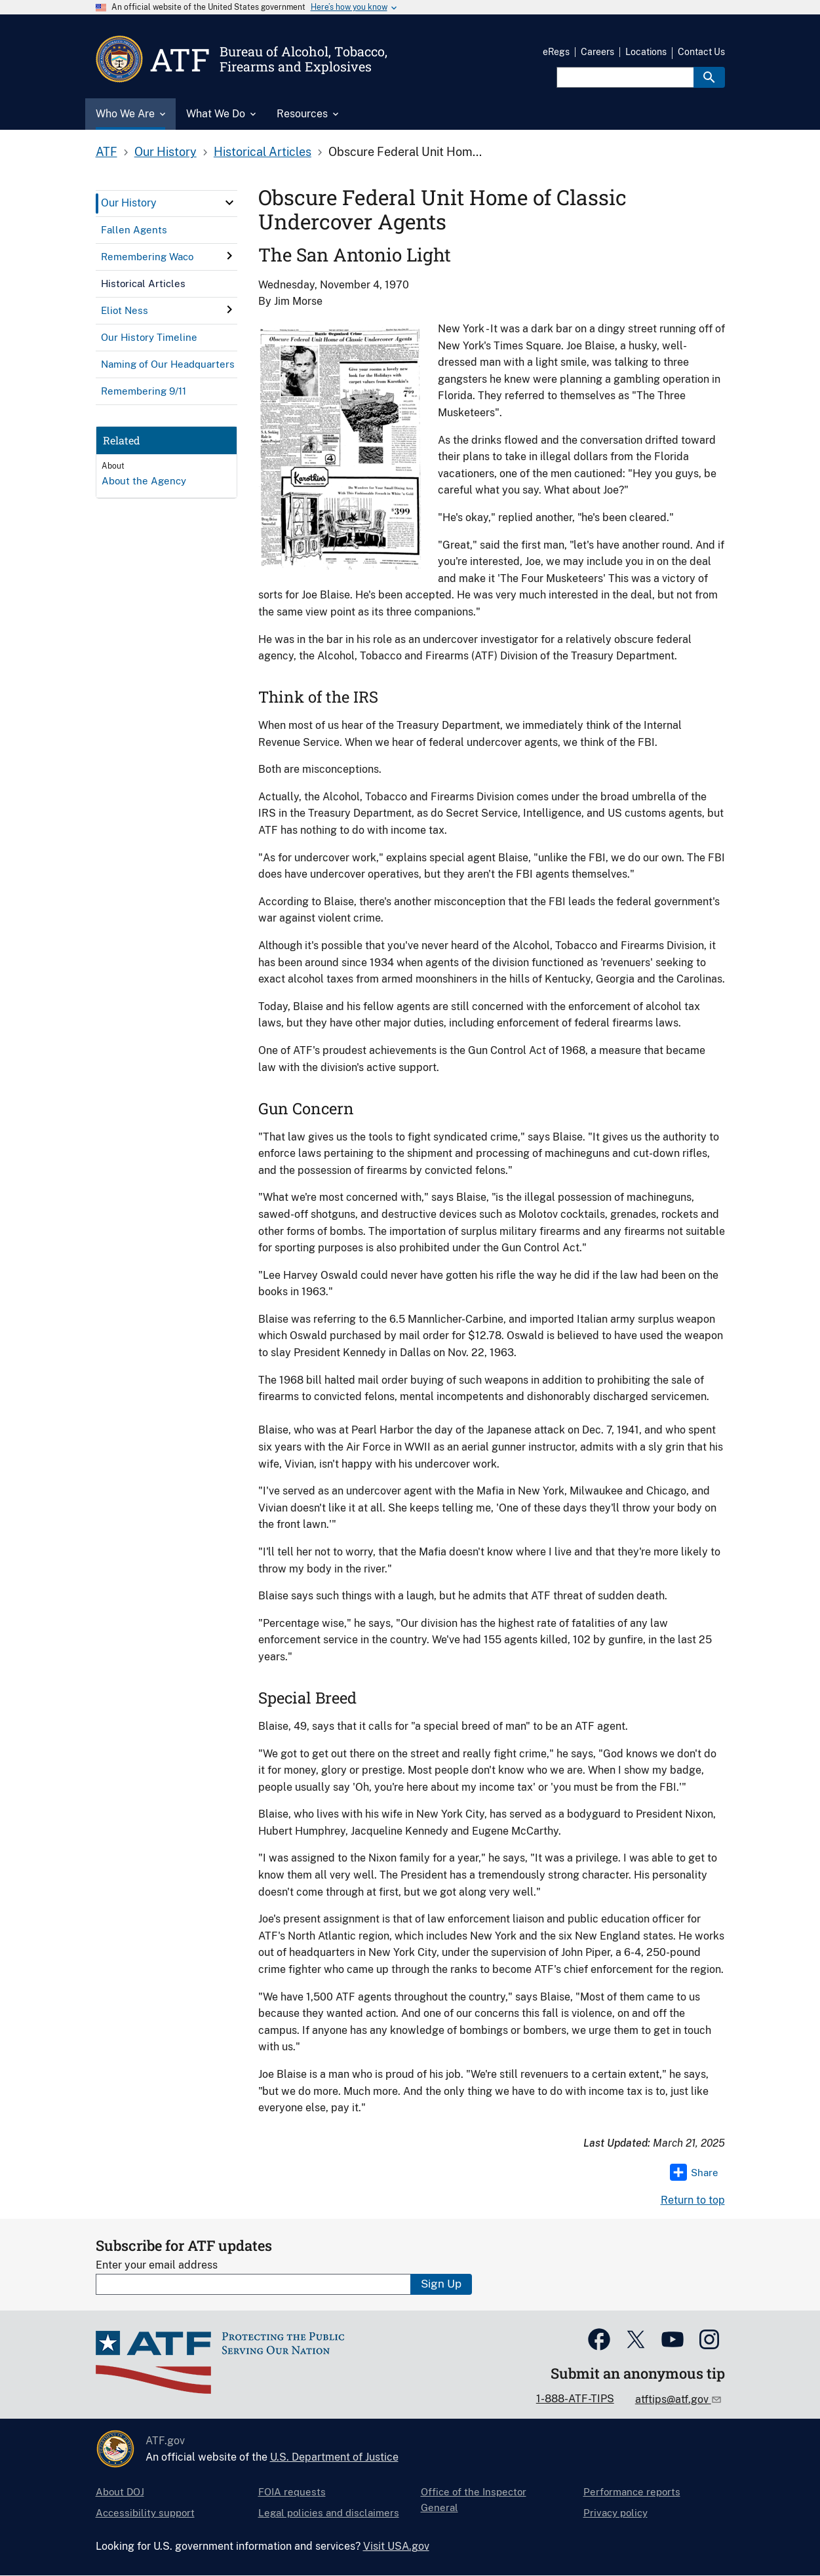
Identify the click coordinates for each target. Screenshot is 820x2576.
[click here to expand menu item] (229, 202)
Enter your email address (157, 2265)
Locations (646, 51)
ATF (106, 152)
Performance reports (631, 2491)
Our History (165, 152)
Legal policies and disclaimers (328, 2512)
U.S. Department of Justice (334, 2457)
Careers (597, 51)
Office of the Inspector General (473, 2499)
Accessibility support (145, 2512)
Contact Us (701, 51)
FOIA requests (292, 2491)
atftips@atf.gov (673, 2399)
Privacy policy (615, 2512)
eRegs (556, 51)
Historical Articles (262, 152)
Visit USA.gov (396, 2546)
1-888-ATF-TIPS (575, 2398)
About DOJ (120, 2491)
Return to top (693, 2200)
